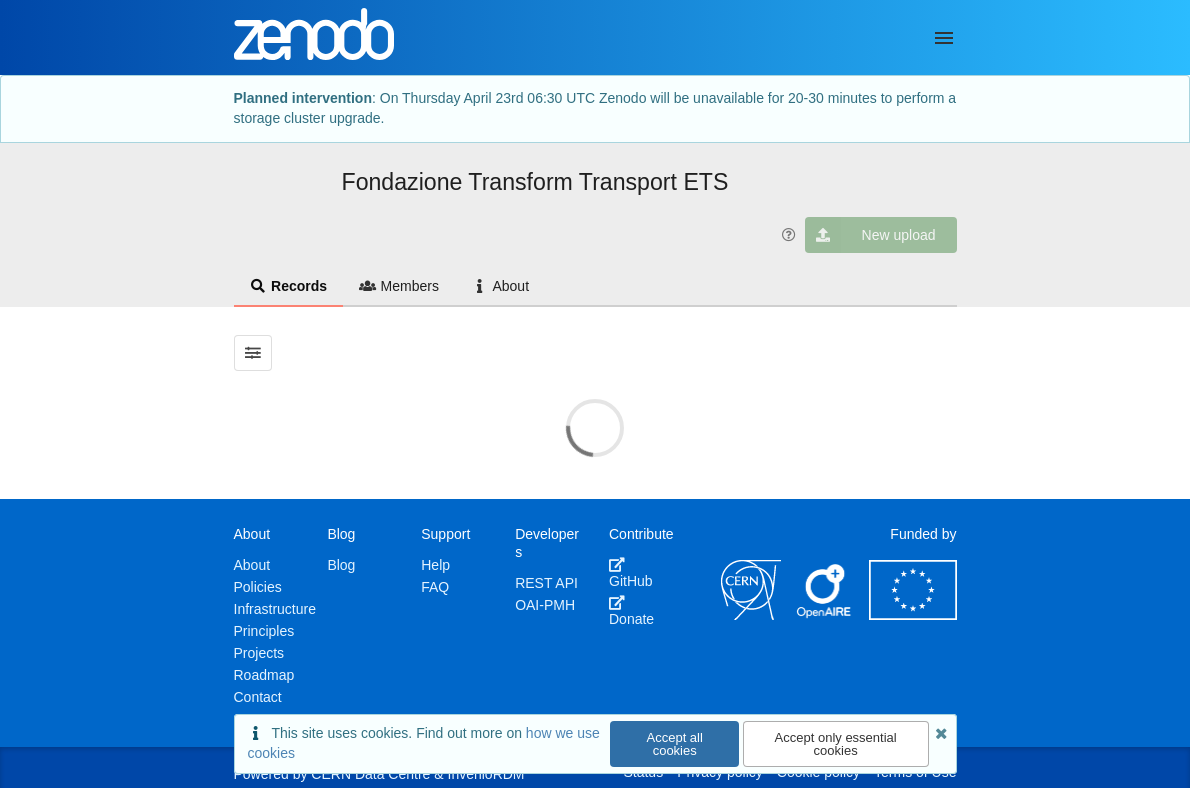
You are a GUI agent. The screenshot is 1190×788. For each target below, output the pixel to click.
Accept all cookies (675, 744)
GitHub (631, 573)
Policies (258, 587)
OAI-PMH (545, 605)
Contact (258, 697)
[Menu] (944, 38)
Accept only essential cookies (836, 744)
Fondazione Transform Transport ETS (535, 182)
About (500, 286)
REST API (546, 583)
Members (399, 286)
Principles (264, 631)
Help (435, 565)
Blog (341, 565)
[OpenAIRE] (825, 615)
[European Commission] (913, 615)
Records (289, 286)
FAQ (435, 587)
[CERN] (751, 615)
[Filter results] (253, 353)
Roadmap (264, 675)
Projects (259, 653)
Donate (631, 611)
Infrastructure (275, 609)
